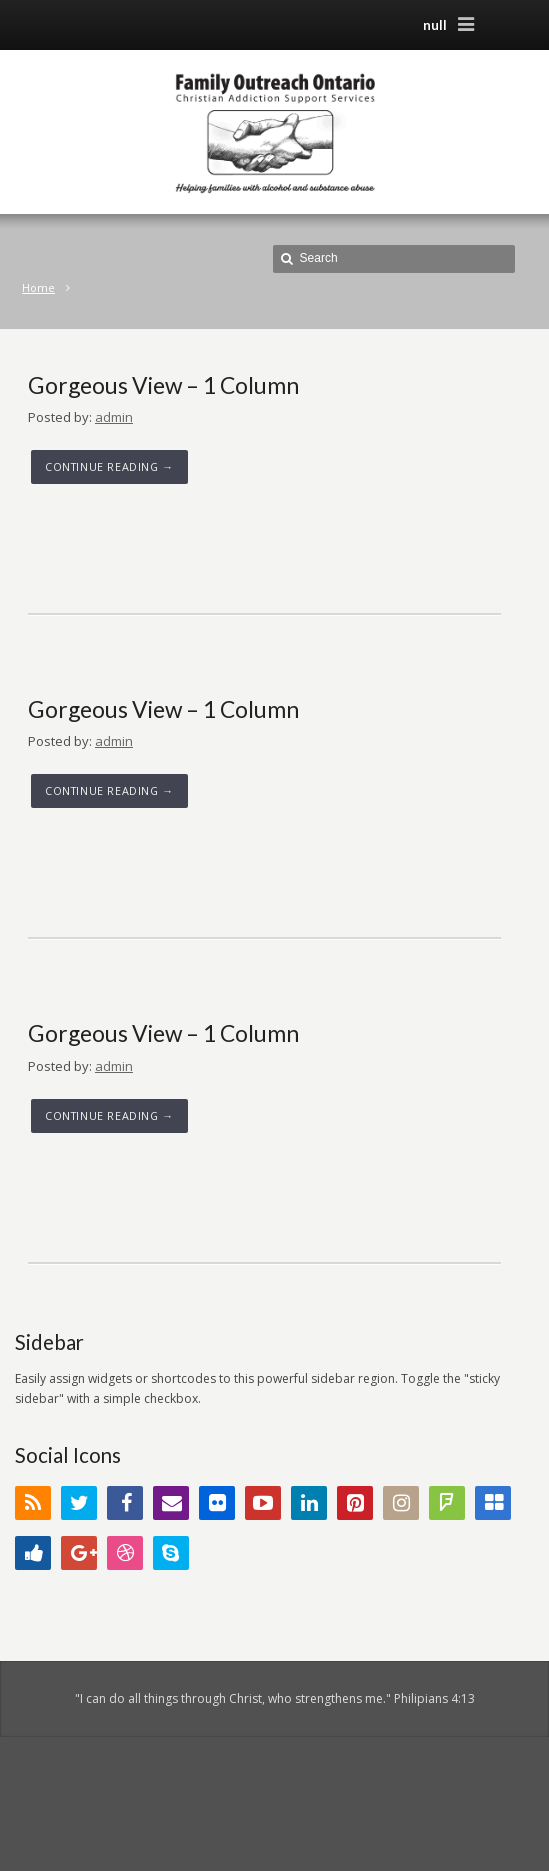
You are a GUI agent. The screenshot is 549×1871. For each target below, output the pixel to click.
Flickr (217, 1503)
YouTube (263, 1503)
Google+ (79, 1553)
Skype (171, 1553)
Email (171, 1503)
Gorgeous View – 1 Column (163, 385)
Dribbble (125, 1553)
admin (114, 417)
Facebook (125, 1503)
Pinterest (355, 1503)
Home (38, 287)
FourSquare (447, 1503)
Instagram (401, 1503)
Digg (33, 1553)
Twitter (79, 1503)
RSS (33, 1503)
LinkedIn (309, 1503)
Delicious (493, 1503)
